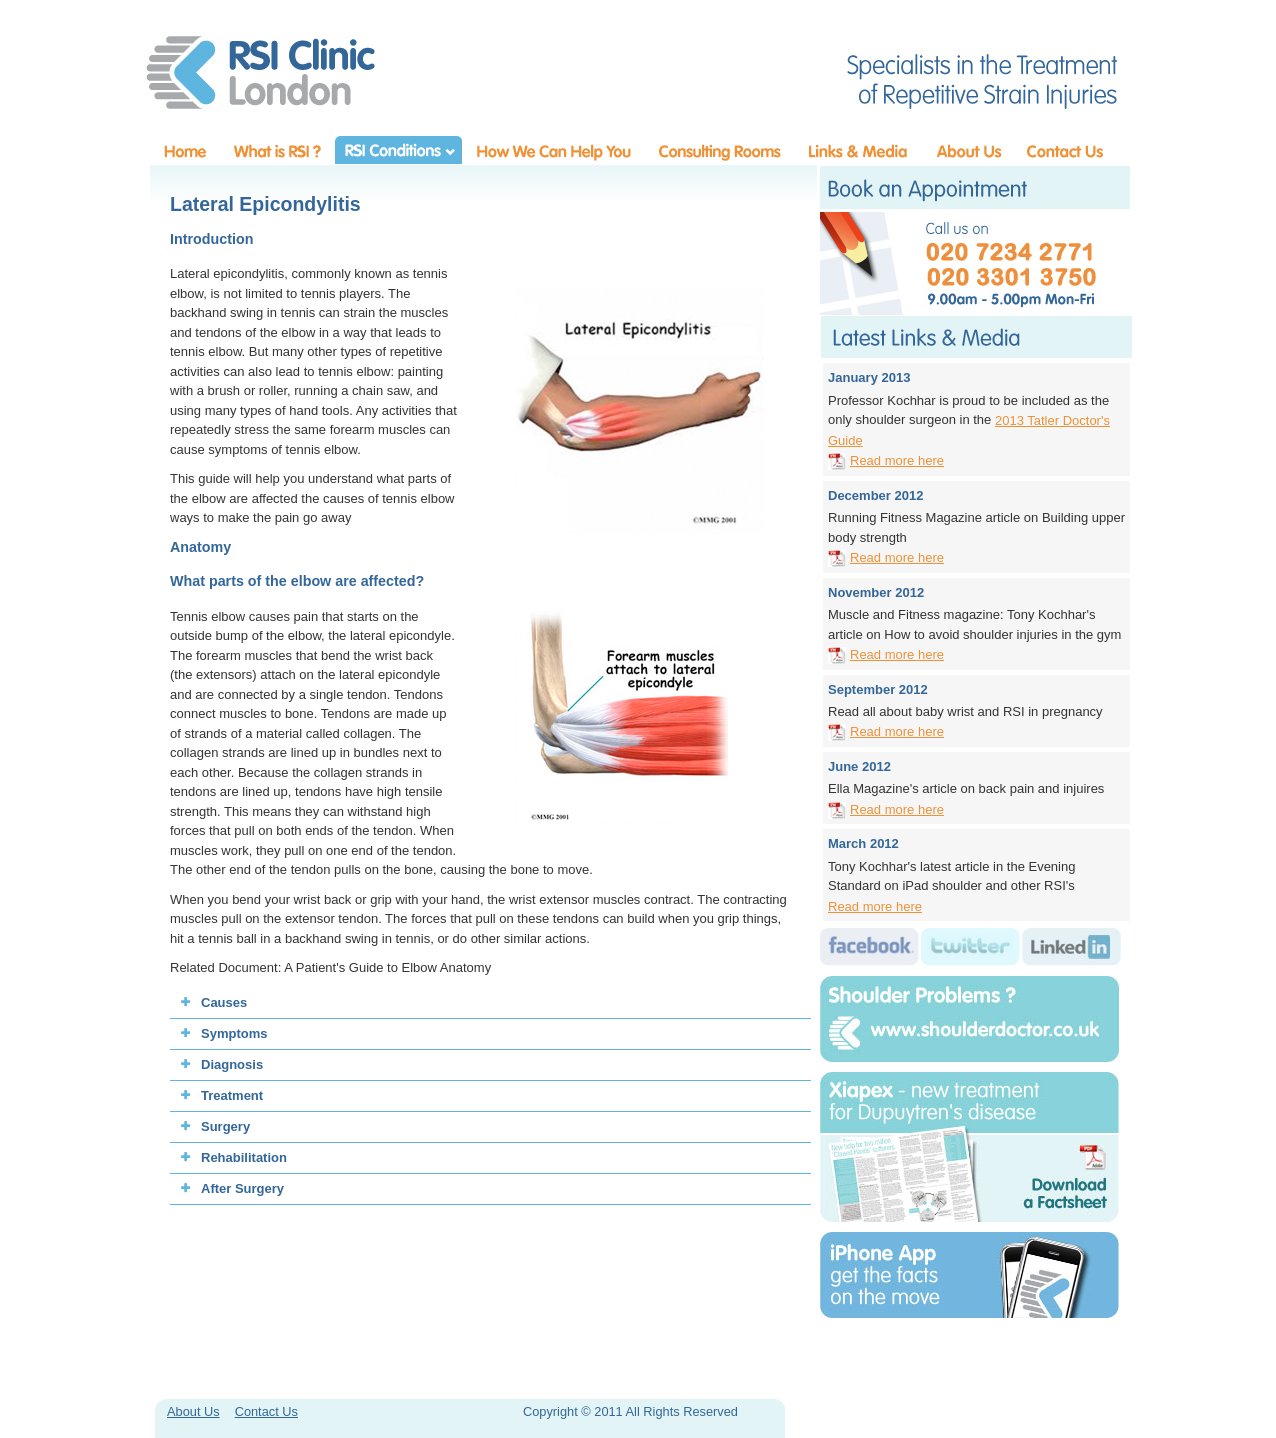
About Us (193, 1411)
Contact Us (266, 1411)
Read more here (897, 460)
